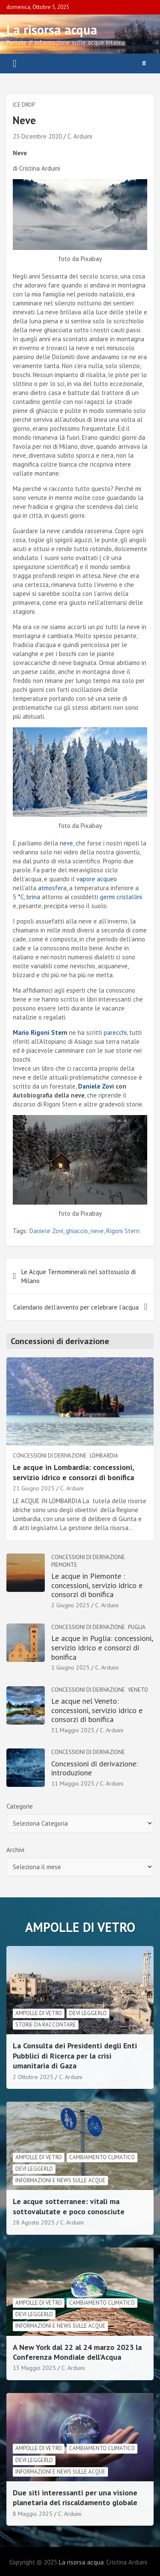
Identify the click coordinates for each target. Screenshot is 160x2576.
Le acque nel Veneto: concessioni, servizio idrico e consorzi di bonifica (97, 1710)
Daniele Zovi (46, 1231)
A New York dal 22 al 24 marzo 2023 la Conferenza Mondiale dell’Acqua (77, 2352)
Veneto (138, 1689)
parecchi (115, 1032)
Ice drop (24, 104)
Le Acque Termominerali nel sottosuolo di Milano (78, 1276)
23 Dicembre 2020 (37, 136)
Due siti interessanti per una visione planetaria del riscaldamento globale (75, 2497)
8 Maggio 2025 (32, 2514)
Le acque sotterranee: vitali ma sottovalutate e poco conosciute (69, 2206)
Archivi (15, 1850)
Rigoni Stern (123, 1231)
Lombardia (104, 1455)
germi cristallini (121, 897)
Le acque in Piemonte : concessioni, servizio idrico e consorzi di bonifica (97, 1585)
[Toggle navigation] (14, 63)
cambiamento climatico (102, 2157)
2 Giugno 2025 (70, 1605)
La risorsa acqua (51, 29)
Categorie (19, 1806)
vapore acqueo (96, 879)
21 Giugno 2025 (34, 1488)
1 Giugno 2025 (70, 1667)
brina (33, 897)
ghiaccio (77, 1231)
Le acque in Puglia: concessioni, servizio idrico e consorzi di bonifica (102, 1647)
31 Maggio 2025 (72, 1730)
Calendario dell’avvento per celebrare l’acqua (76, 1307)
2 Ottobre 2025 (33, 2077)
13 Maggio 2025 (34, 2368)
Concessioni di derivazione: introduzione (94, 1768)
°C (21, 897)
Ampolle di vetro (38, 2013)
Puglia (136, 1627)
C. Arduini (79, 136)
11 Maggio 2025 (72, 1783)
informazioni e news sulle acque (60, 2180)
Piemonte (64, 1564)
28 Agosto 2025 (34, 2222)
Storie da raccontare (45, 2024)
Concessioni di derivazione (50, 1455)
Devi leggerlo (88, 2013)
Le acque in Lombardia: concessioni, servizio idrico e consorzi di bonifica (73, 1472)
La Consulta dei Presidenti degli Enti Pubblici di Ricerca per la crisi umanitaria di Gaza (75, 2056)
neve (66, 843)
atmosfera (52, 888)
